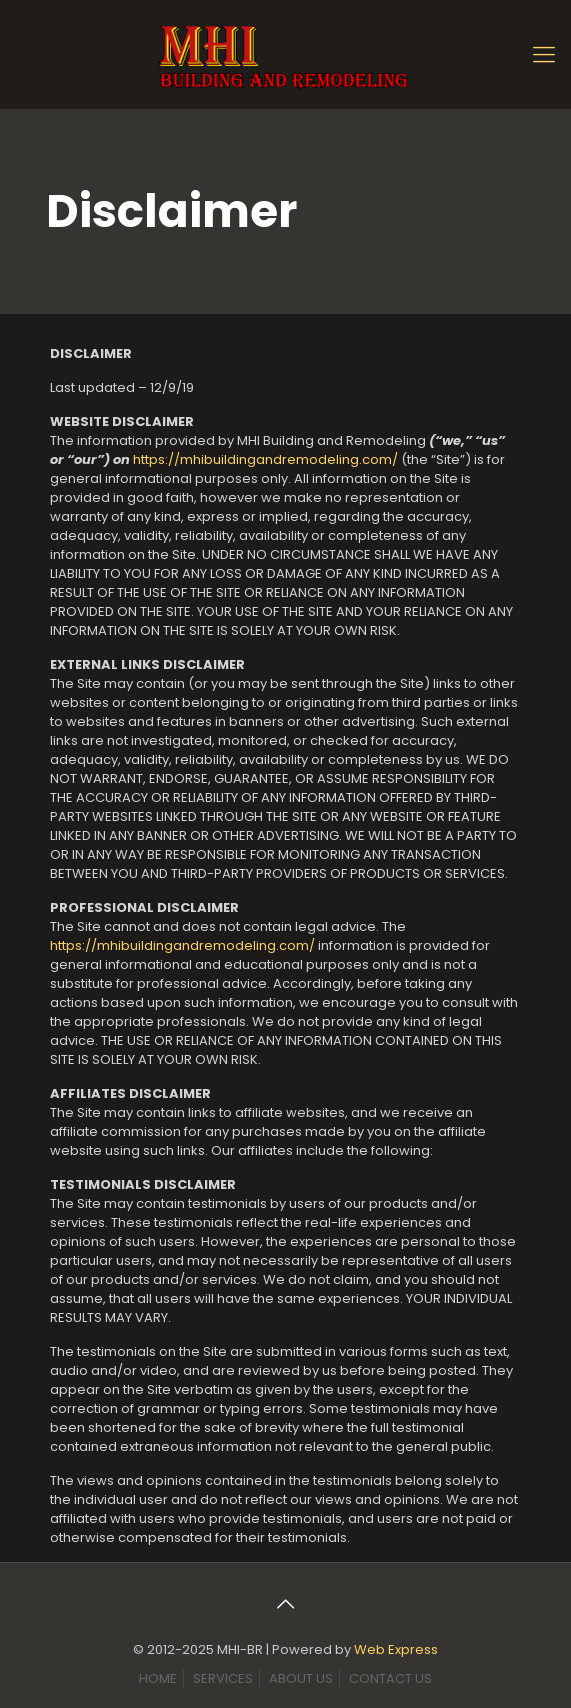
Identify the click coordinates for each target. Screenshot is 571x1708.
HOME (158, 1678)
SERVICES (223, 1678)
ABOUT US (301, 1678)
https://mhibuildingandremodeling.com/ (265, 459)
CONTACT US (390, 1678)
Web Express (396, 1649)
